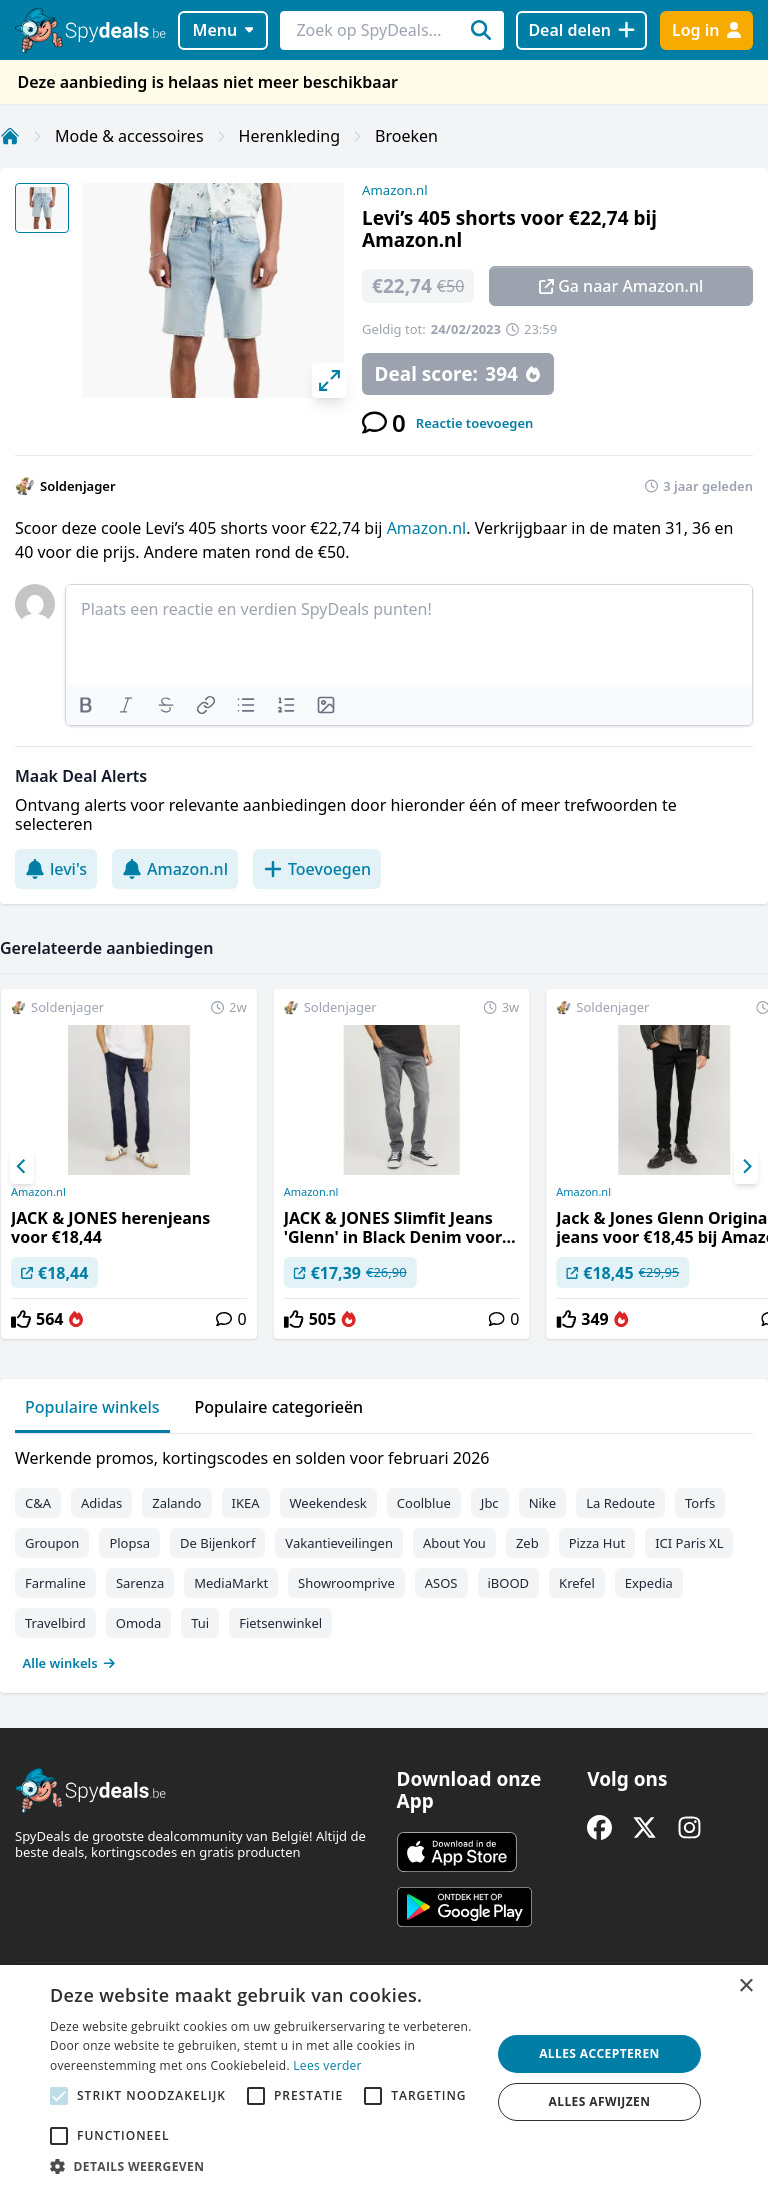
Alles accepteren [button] (599, 2053)
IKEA (246, 1503)
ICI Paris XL (689, 1543)
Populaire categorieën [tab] (279, 1407)
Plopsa (129, 1543)
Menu (223, 30)
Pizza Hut (597, 1543)
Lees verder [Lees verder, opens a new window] (327, 2065)
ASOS (441, 1583)
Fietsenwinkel (280, 1623)
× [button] (745, 1986)
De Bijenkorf (217, 1543)
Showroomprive (346, 1583)
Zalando (176, 1503)
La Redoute (620, 1503)
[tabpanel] (384, 1556)
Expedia (649, 1583)
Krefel (577, 1583)
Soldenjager (78, 486)
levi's (56, 869)
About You (454, 1543)
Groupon (52, 1543)
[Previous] (22, 1167)
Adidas (101, 1503)
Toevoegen (317, 869)
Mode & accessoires (129, 136)
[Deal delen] (581, 30)
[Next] (746, 1167)
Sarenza (140, 1583)
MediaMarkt (231, 1583)
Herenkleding (289, 136)
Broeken (406, 136)
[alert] (384, 2078)
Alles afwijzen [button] (600, 2101)
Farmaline (55, 1583)
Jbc (490, 1503)
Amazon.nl (395, 190)
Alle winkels (69, 1663)
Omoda (138, 1623)
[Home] (10, 136)
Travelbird (55, 1623)
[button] (264, 2166)
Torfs (700, 1503)
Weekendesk (328, 1503)
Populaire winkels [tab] (92, 1407)
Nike (543, 1503)
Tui (200, 1623)
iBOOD (509, 1583)
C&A (38, 1503)
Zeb (527, 1543)
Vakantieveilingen (339, 1543)
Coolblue (424, 1503)
